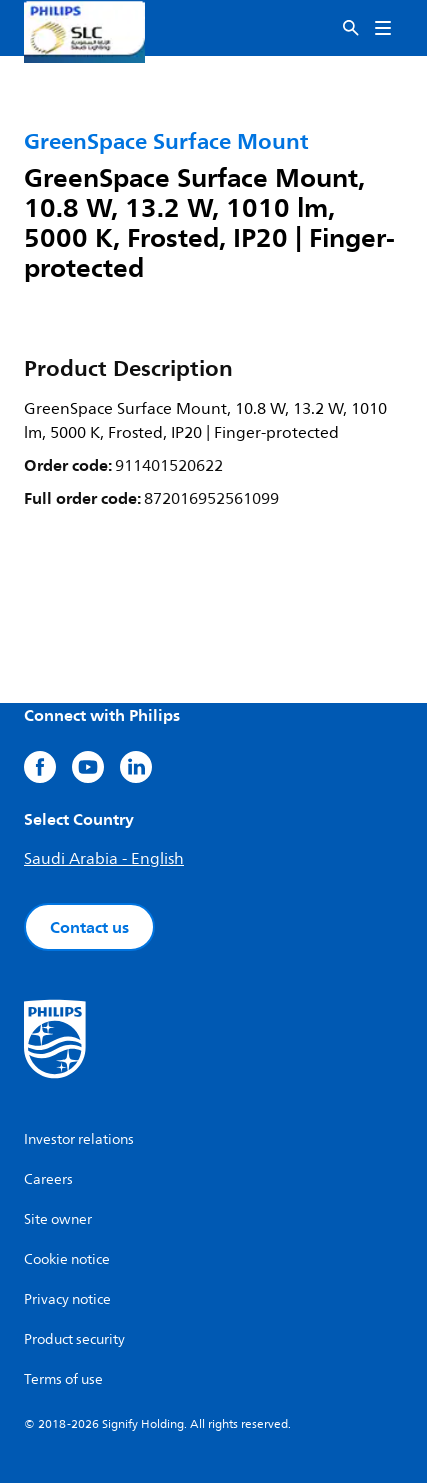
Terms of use (63, 1379)
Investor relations (79, 1139)
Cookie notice (67, 1259)
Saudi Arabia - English (104, 859)
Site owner (58, 1219)
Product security (74, 1339)
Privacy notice (67, 1299)
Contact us (89, 927)
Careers (48, 1179)
